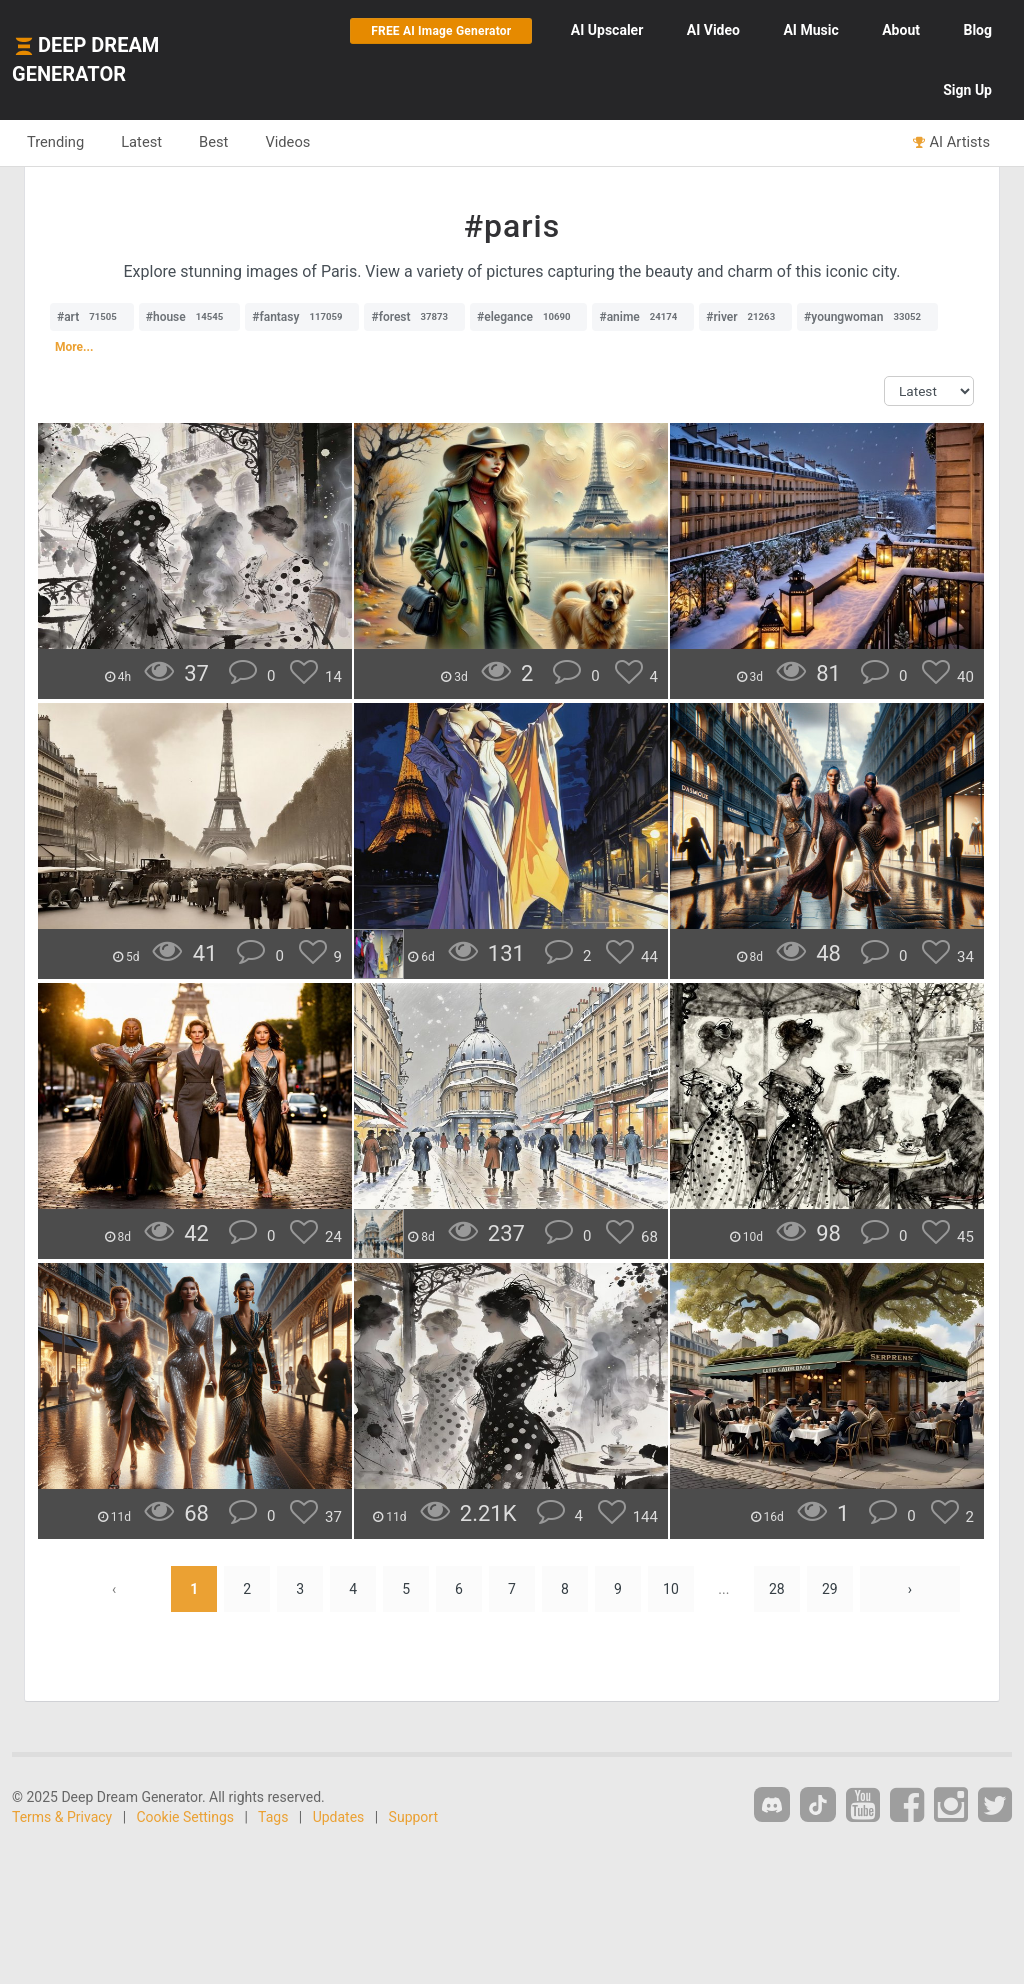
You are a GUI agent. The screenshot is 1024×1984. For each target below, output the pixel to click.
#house (190, 317)
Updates (339, 1817)
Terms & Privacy (62, 1817)
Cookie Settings (186, 1817)
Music (810, 30)
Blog (977, 30)
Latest (141, 142)
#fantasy (302, 317)
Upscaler (607, 30)
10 (671, 1589)
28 (777, 1589)
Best (213, 142)
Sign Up (967, 90)
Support (413, 1817)
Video (713, 30)
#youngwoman (867, 317)
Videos (287, 142)
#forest (414, 317)
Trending (55, 142)
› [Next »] (910, 1589)
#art (92, 317)
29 (830, 1589)
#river (745, 317)
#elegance (528, 317)
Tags (273, 1817)
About (901, 30)
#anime (643, 317)
